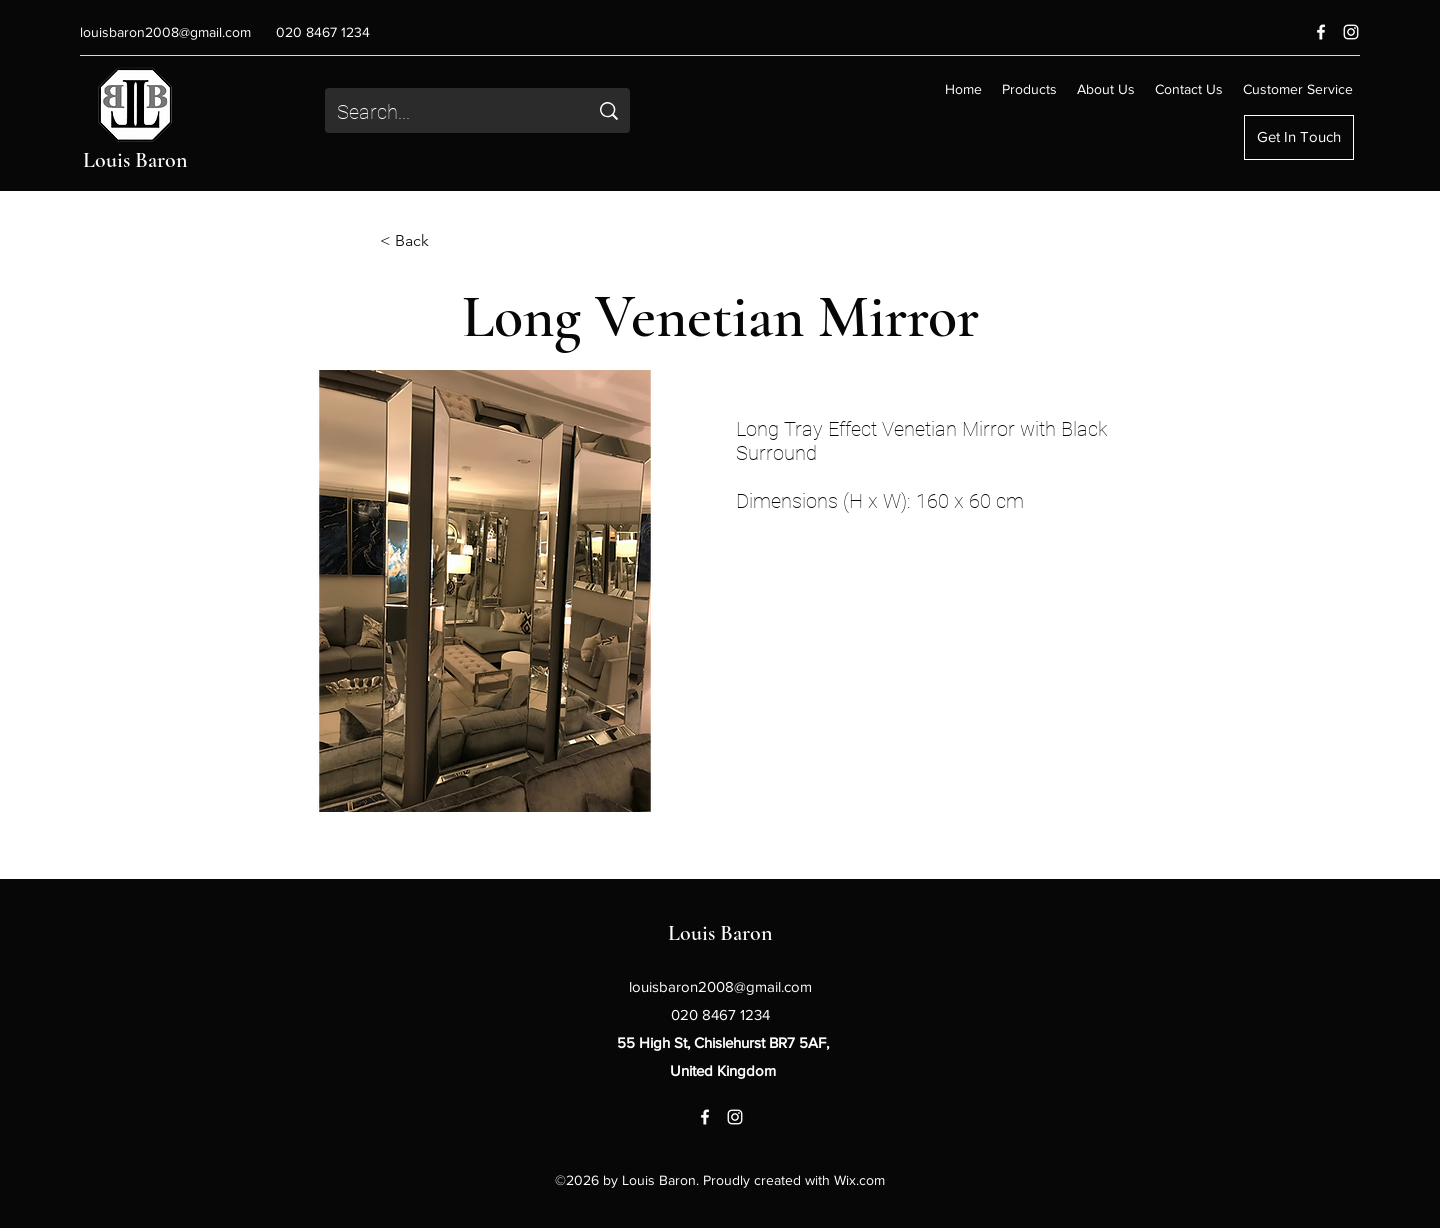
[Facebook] (1321, 32)
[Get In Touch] (1299, 137)
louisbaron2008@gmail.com (165, 32)
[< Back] (446, 241)
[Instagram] (1351, 32)
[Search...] (447, 112)
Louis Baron (135, 160)
